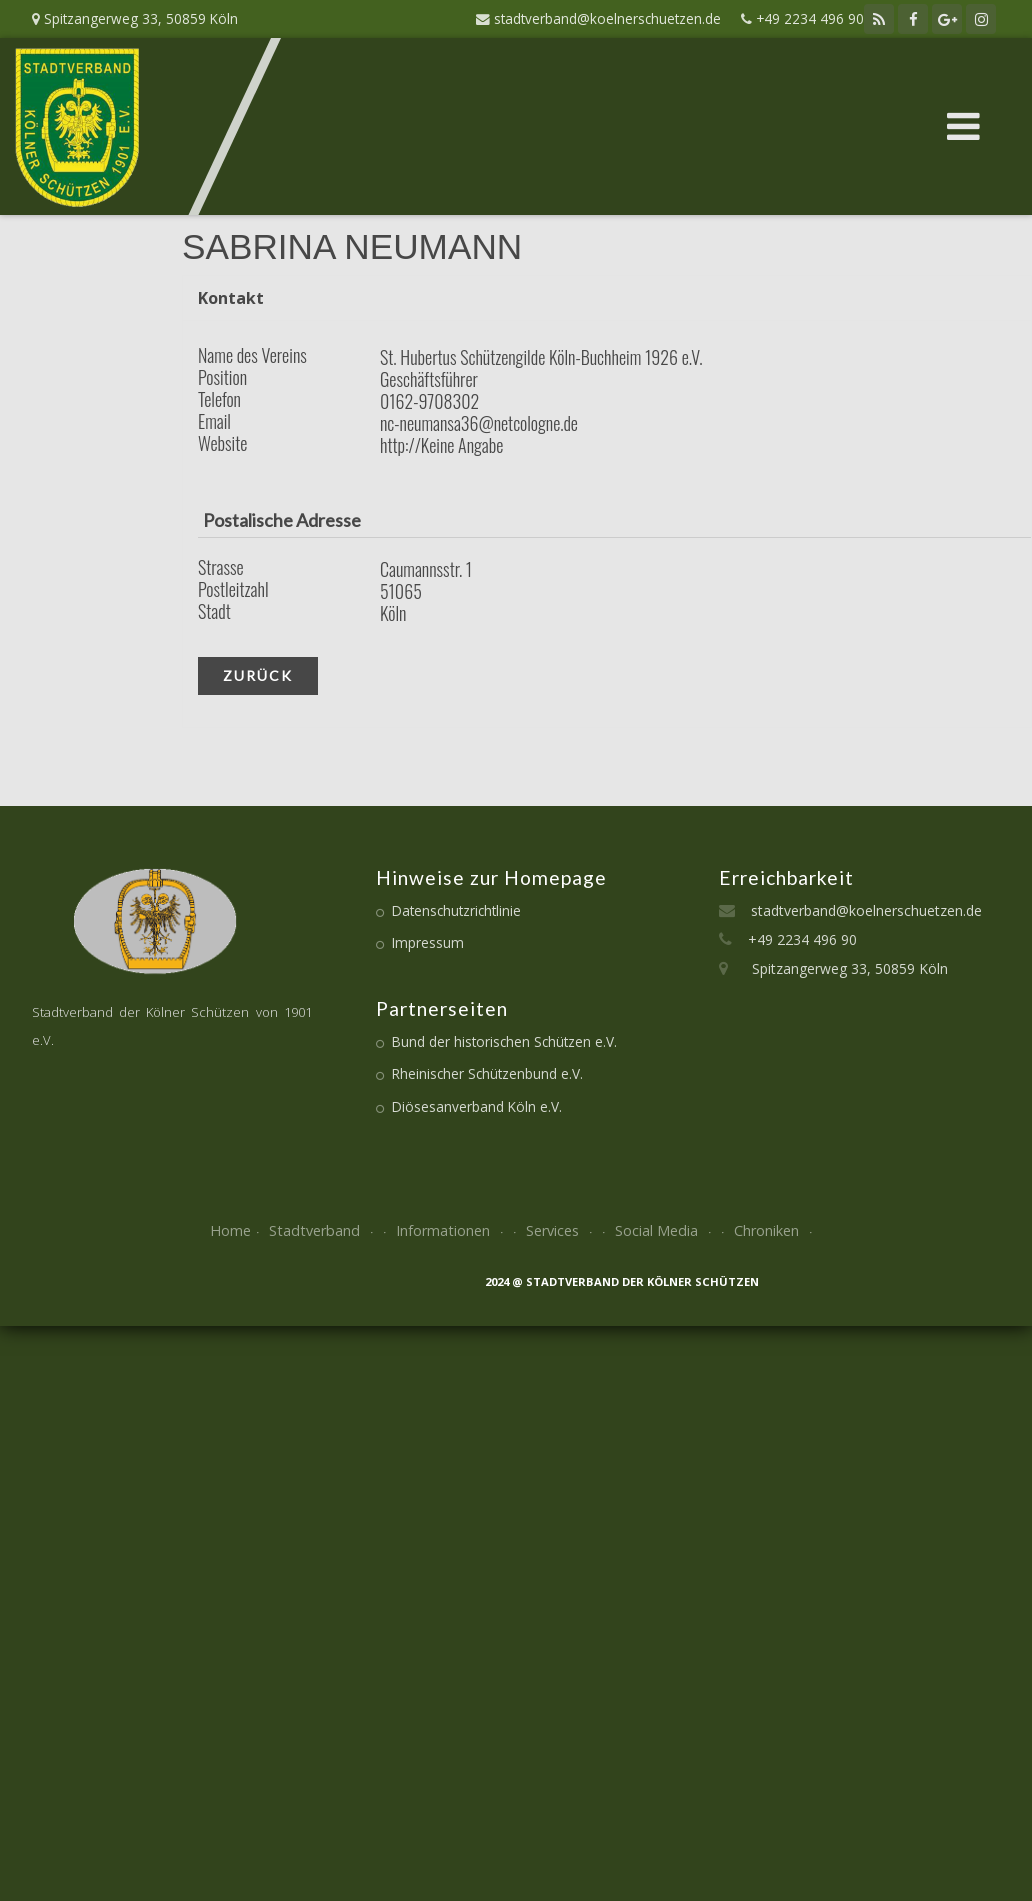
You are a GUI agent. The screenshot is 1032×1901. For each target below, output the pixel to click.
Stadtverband (323, 1230)
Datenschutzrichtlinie (456, 910)
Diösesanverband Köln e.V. (477, 1106)
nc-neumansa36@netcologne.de (479, 423)
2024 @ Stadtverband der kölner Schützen (622, 1281)
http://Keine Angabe (441, 445)
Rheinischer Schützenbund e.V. (487, 1073)
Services (561, 1230)
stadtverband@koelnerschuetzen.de (858, 910)
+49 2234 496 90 (794, 939)
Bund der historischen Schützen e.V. (504, 1041)
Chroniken (775, 1230)
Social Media (665, 1230)
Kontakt (231, 298)
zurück (258, 675)
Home (230, 1230)
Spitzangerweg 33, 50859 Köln (838, 968)
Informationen (452, 1230)
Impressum (428, 942)
